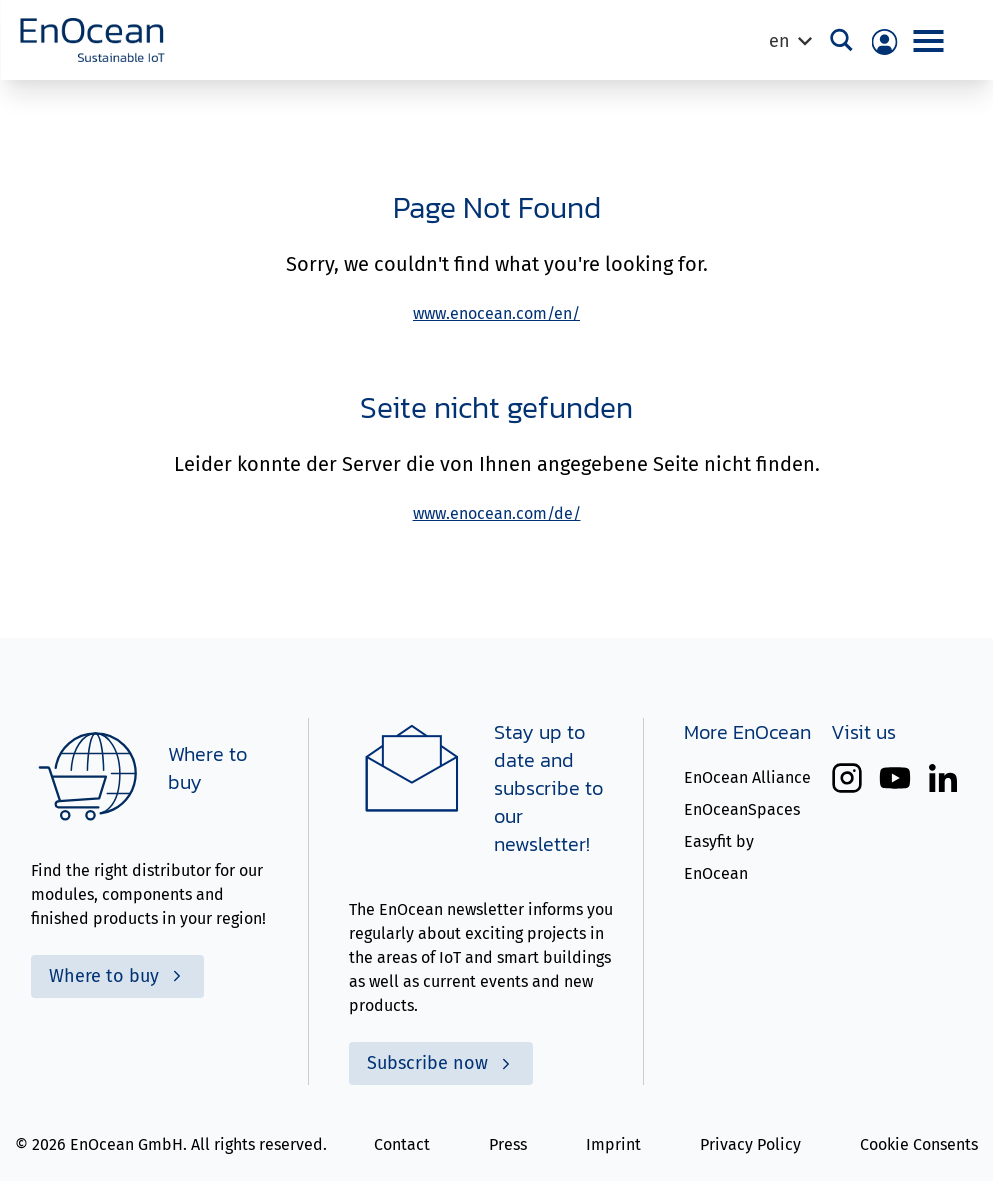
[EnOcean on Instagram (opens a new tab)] (847, 778)
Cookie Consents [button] (919, 1144)
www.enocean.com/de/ (497, 513)
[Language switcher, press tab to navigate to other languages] (789, 41)
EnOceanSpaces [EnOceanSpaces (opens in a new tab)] (742, 809)
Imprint (613, 1144)
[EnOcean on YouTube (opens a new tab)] (895, 778)
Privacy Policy (750, 1144)
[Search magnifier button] (843, 40)
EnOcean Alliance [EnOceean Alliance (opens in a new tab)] (747, 777)
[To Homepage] (92, 40)
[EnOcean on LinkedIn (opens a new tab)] (943, 778)
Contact (402, 1144)
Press (508, 1144)
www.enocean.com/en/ (496, 313)
